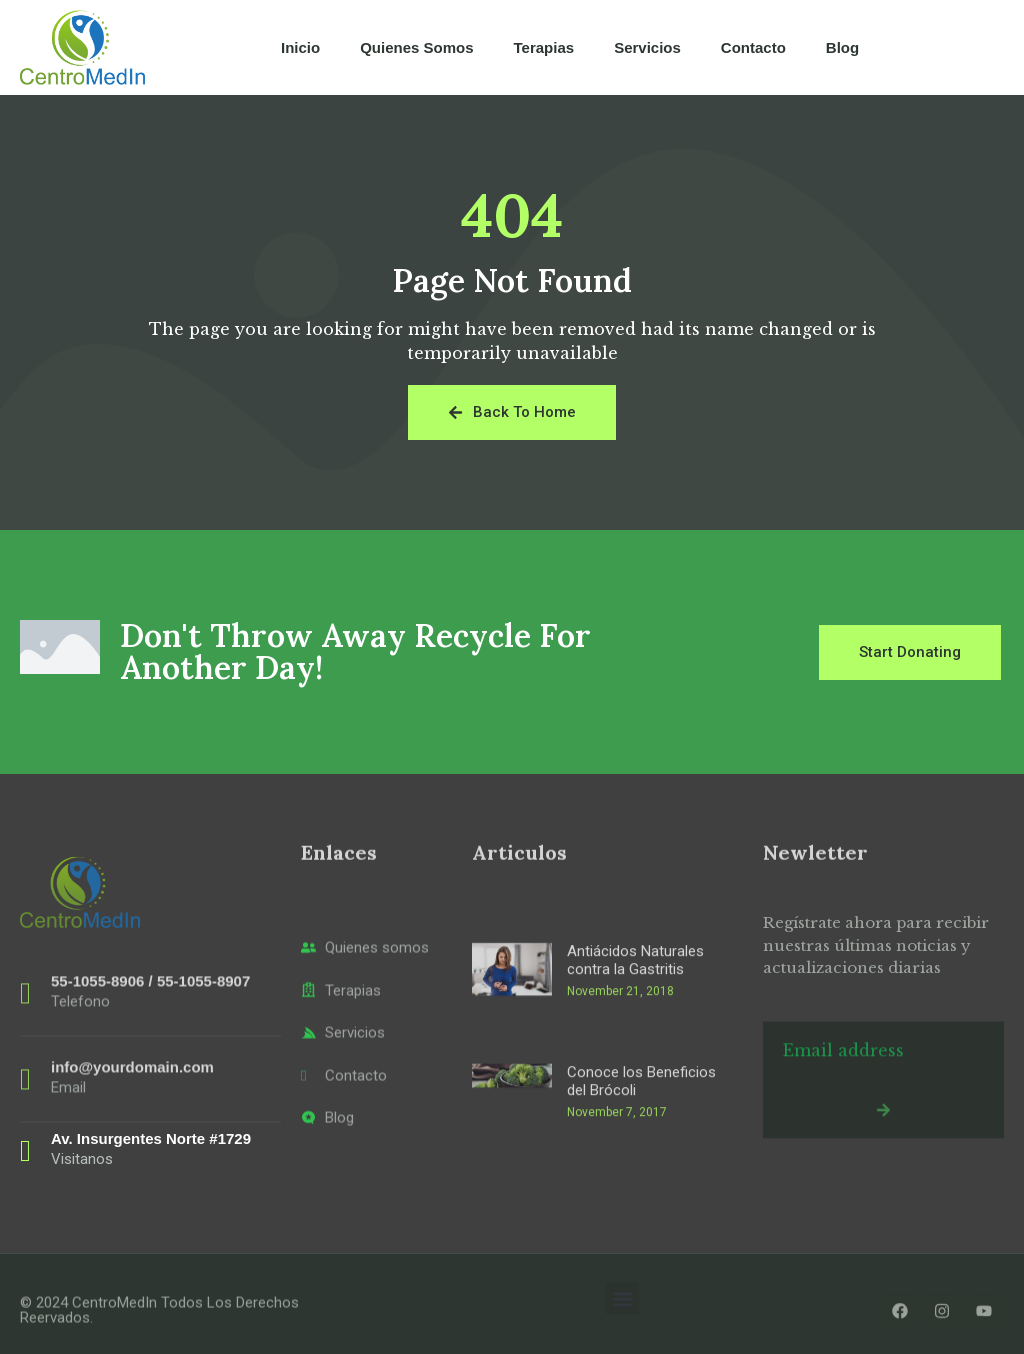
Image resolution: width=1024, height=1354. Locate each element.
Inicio (300, 47)
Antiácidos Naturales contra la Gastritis (635, 1055)
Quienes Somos (416, 47)
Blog (842, 47)
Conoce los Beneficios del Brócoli (641, 1176)
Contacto (753, 47)
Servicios (647, 47)
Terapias (544, 47)
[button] (622, 1298)
